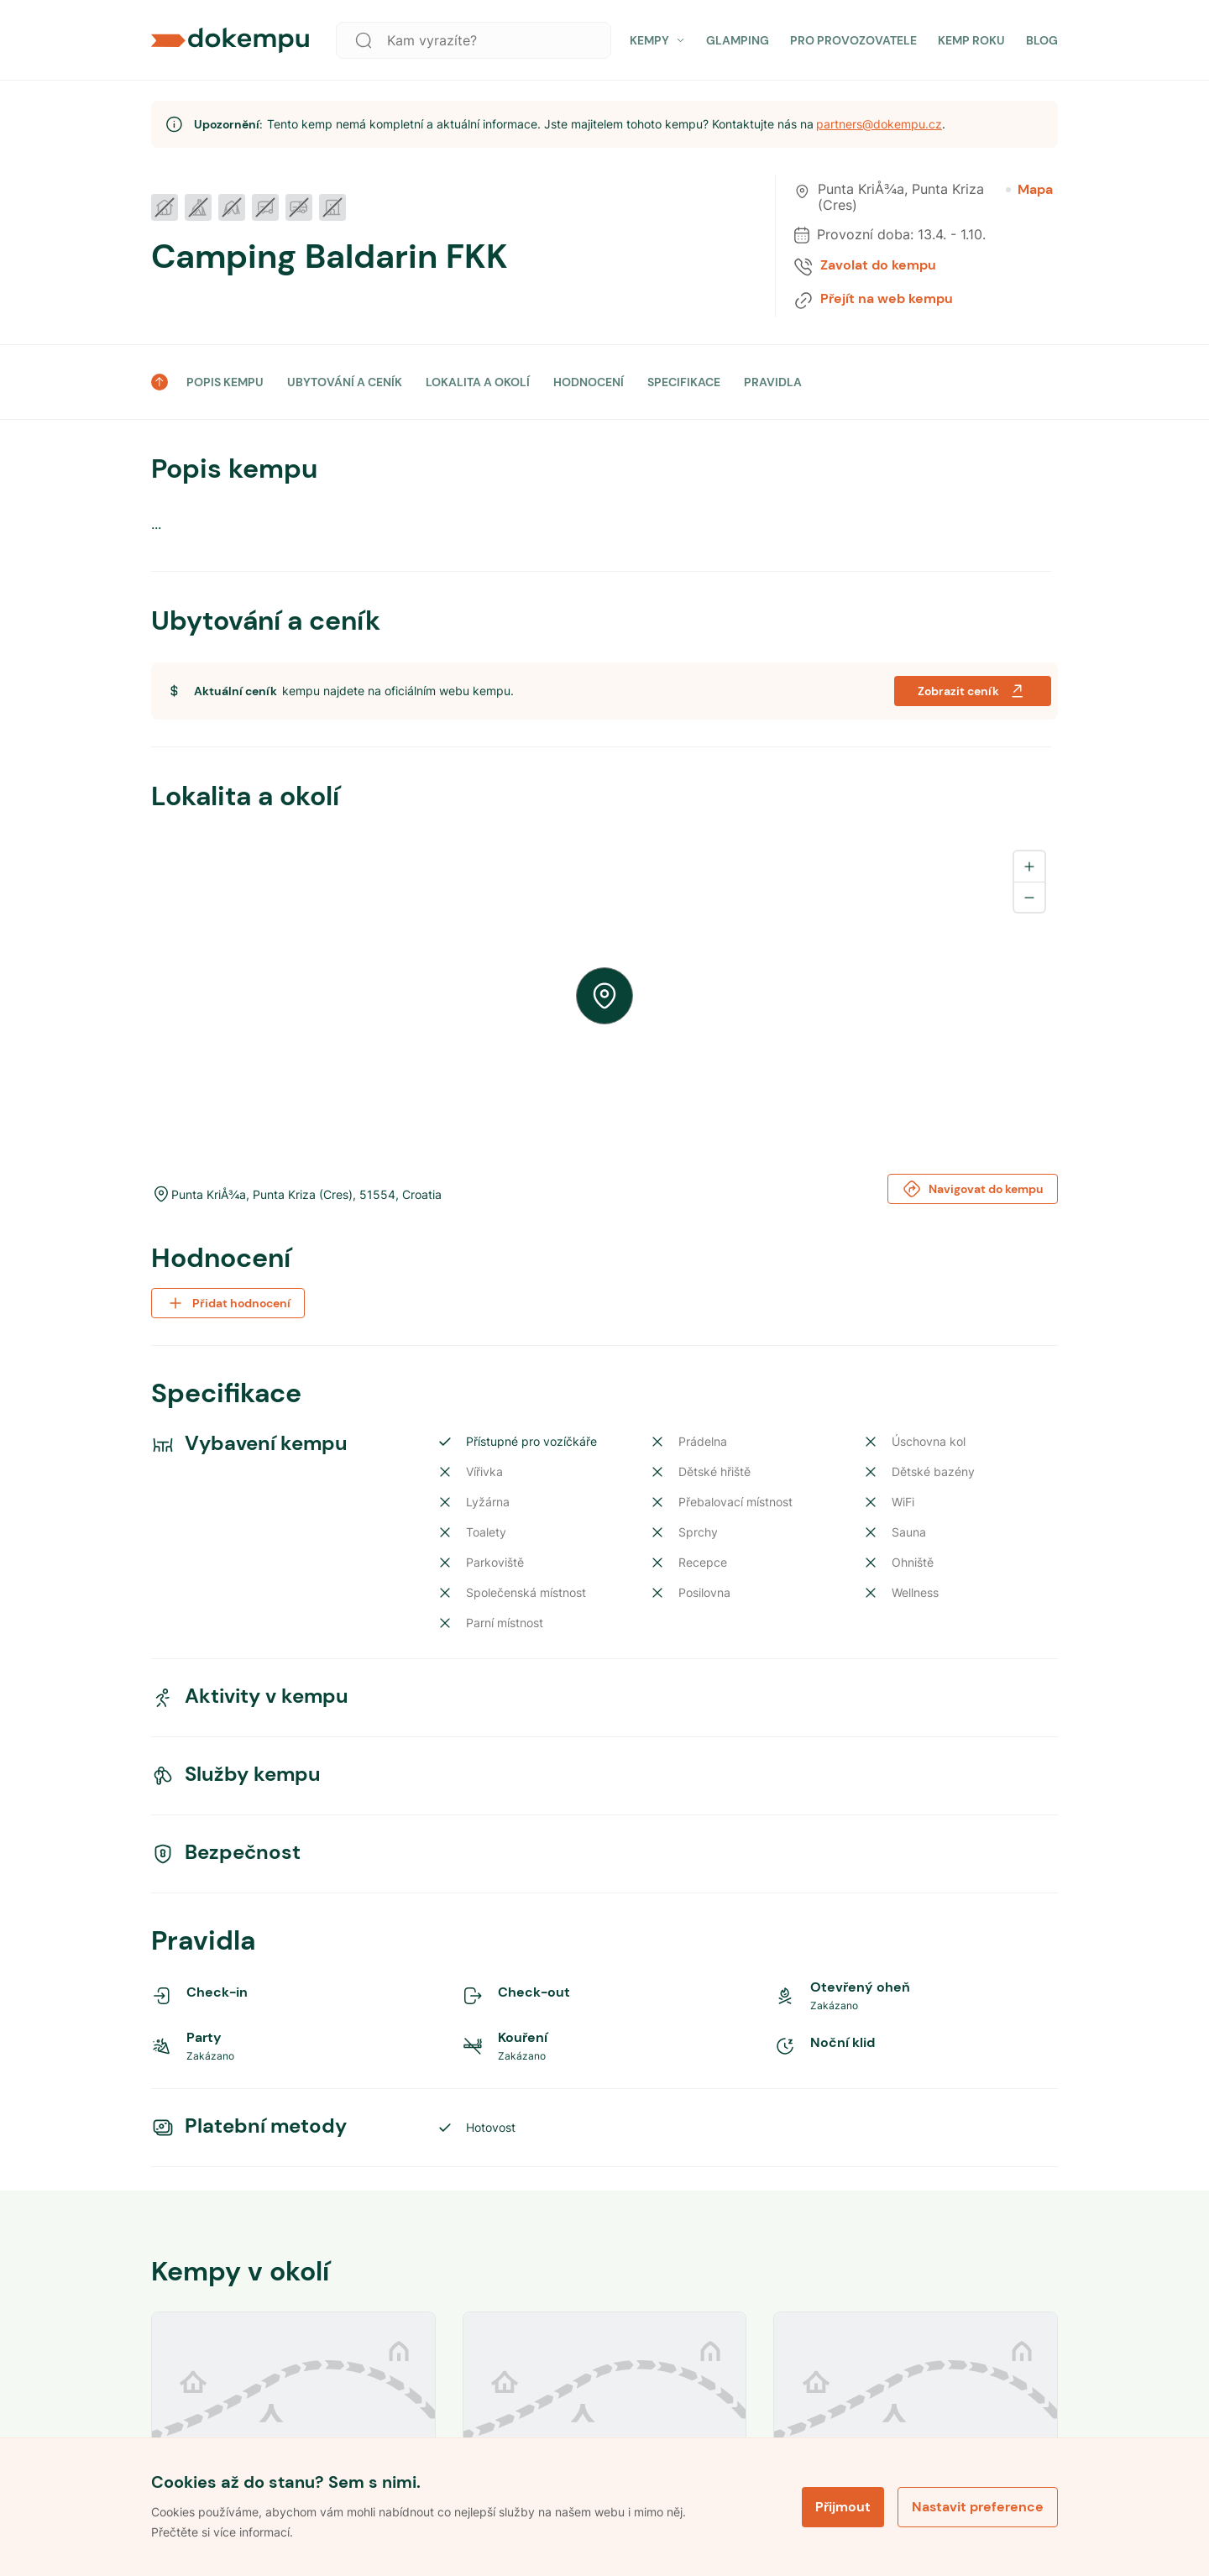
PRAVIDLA (773, 382)
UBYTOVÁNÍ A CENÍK (344, 382)
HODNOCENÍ (588, 382)
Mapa (1029, 189)
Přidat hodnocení (227, 1303)
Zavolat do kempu (878, 265)
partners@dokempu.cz (879, 124)
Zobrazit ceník (973, 691)
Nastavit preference (978, 2507)
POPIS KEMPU (225, 382)
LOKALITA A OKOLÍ (478, 382)
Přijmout (843, 2507)
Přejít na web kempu (886, 299)
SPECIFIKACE (683, 382)
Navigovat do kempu (973, 1189)
